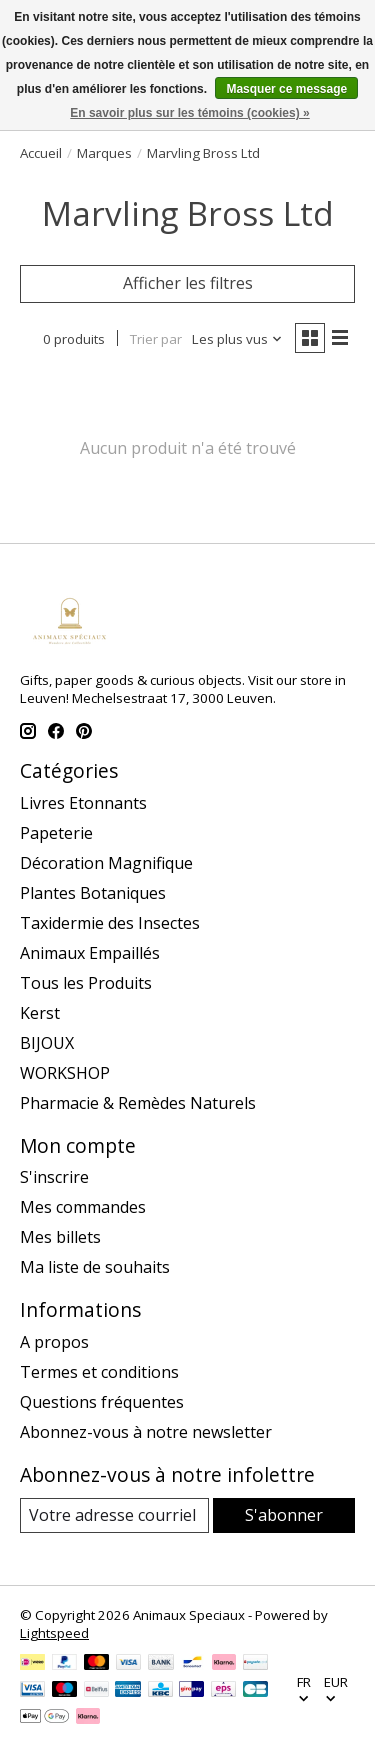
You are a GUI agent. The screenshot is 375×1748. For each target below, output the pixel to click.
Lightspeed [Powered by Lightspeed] (54, 1633)
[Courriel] (114, 1515)
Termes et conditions (99, 1372)
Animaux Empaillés (90, 953)
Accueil (41, 153)
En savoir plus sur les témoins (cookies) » (189, 113)
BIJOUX (47, 1043)
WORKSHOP (65, 1073)
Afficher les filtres (188, 283)
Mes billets (60, 1237)
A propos (54, 1342)
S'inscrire (54, 1177)
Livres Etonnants (83, 803)
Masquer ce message (286, 89)
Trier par (156, 339)
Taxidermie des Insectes (110, 923)
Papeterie (56, 833)
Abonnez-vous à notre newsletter (146, 1432)
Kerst (40, 1013)
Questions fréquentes (102, 1402)
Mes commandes (83, 1207)
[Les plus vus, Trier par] (237, 339)
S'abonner (284, 1515)
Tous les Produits (86, 983)
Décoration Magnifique (106, 863)
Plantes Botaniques (93, 893)
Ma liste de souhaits (95, 1267)
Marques (104, 153)
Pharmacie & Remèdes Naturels (138, 1103)
